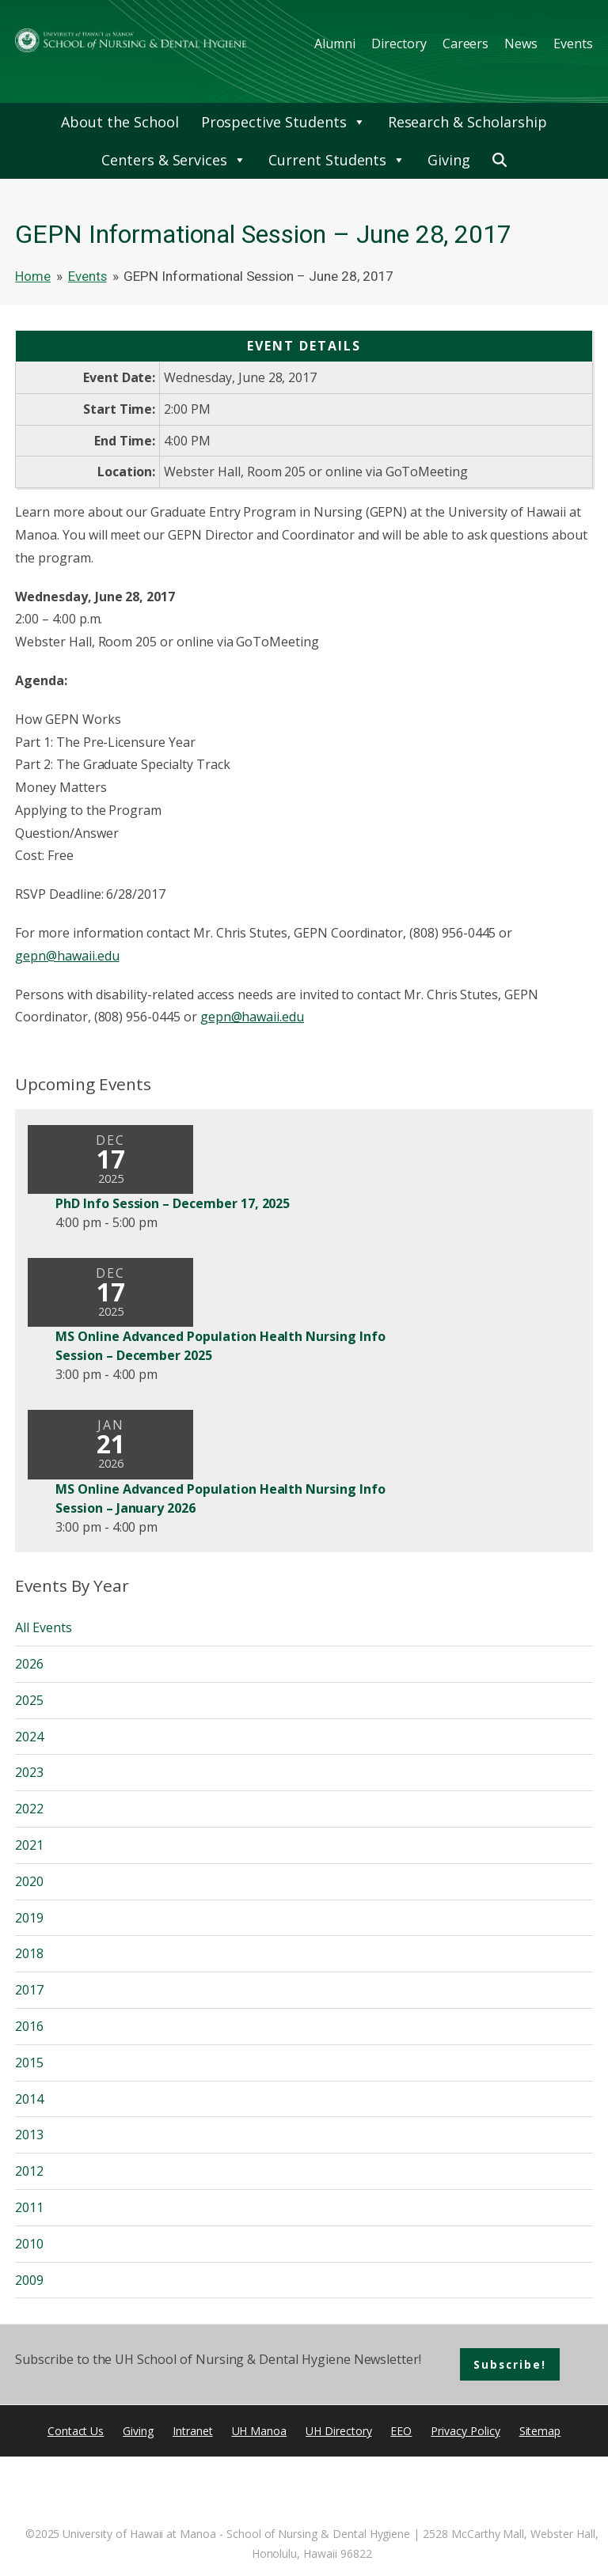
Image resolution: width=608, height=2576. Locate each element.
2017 (29, 1989)
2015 (29, 2062)
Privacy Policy (465, 2430)
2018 (29, 1953)
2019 (29, 1917)
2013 (29, 2134)
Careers (466, 43)
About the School (119, 121)
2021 (29, 1845)
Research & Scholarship (467, 121)
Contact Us (76, 2430)
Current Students (336, 159)
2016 (29, 2026)
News (521, 43)
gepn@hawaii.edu (67, 955)
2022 (29, 1808)
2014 (29, 2099)
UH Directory (338, 2430)
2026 (29, 1664)
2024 (29, 1736)
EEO (401, 2430)
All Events (43, 1627)
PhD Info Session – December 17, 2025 (172, 1203)
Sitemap (540, 2430)
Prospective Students (283, 121)
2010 (29, 2243)
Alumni (334, 43)
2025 (29, 1700)
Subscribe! (509, 2364)
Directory (399, 43)
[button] (499, 160)
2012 (29, 2171)
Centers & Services (173, 159)
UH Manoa (259, 2430)
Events (573, 43)
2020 (29, 1881)
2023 (29, 1772)
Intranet (193, 2430)
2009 (29, 2280)
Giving (449, 159)
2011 (29, 2207)
